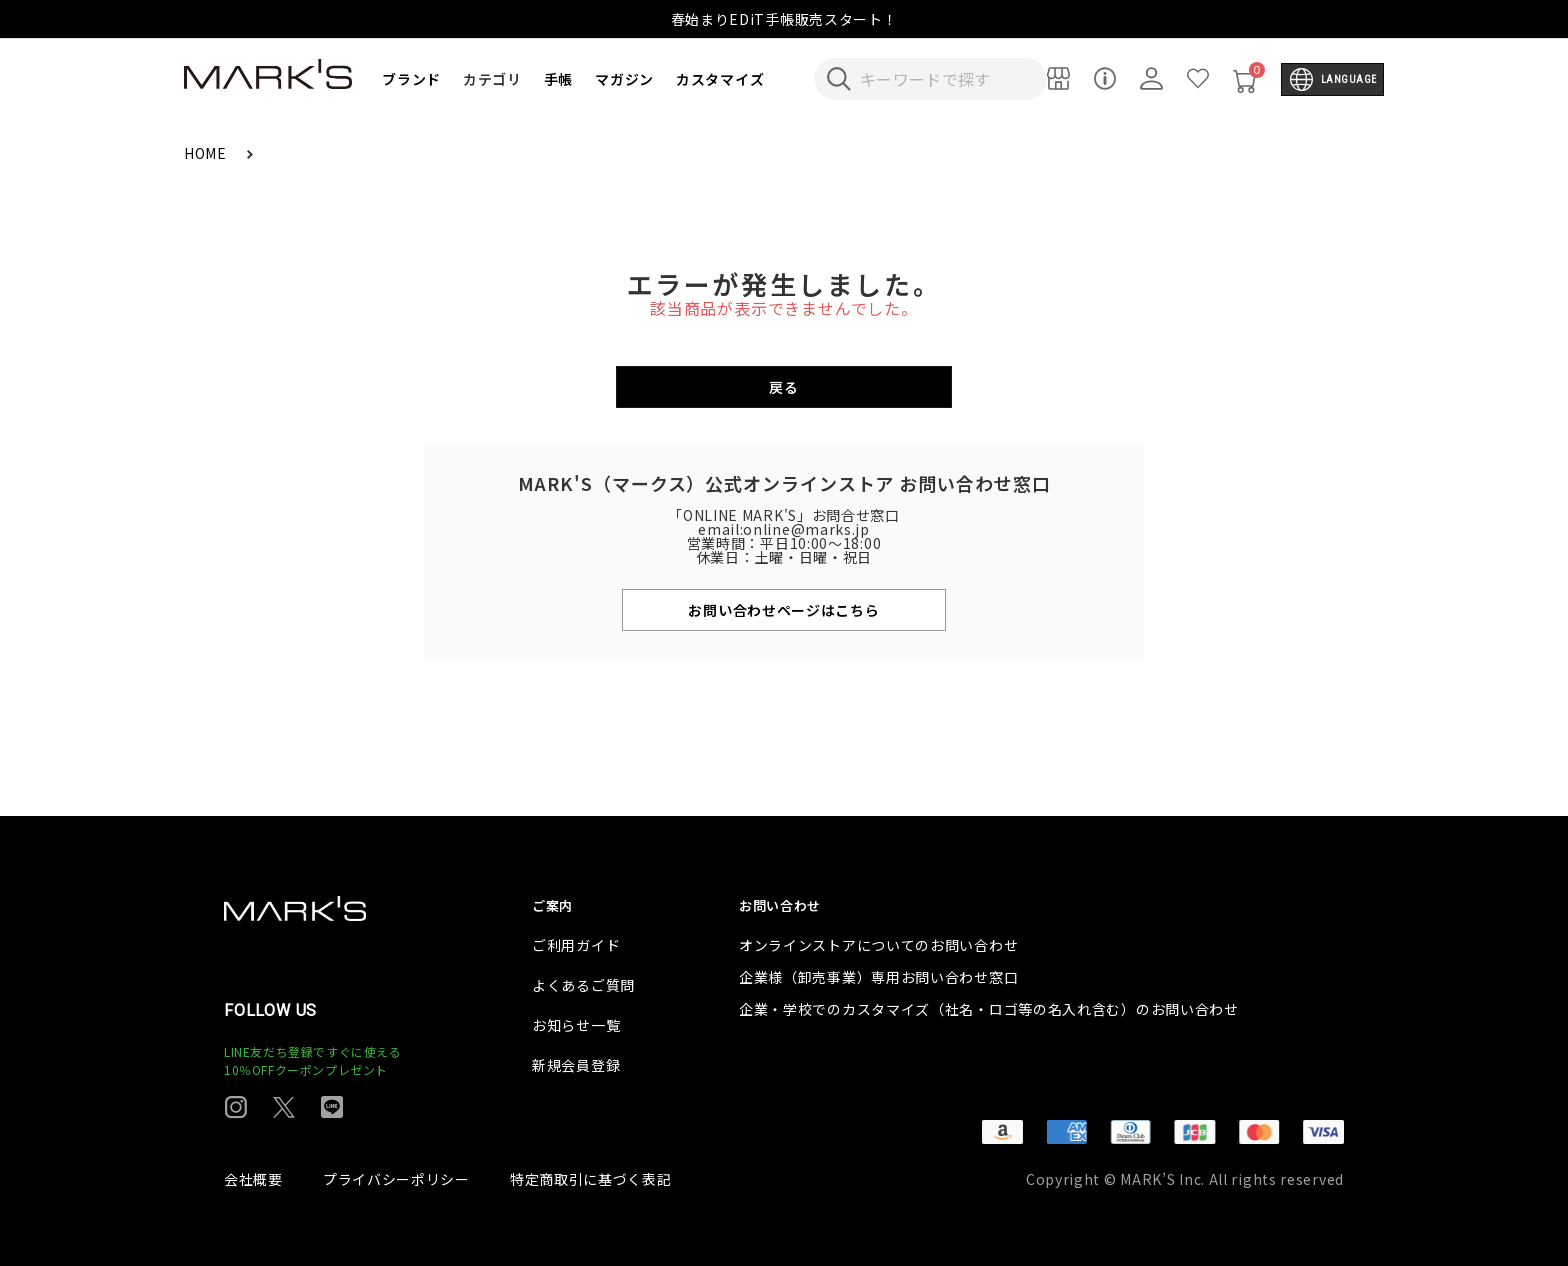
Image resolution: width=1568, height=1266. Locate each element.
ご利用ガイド (576, 945)
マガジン (624, 79)
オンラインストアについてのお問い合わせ (878, 945)
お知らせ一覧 (576, 1025)
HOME (207, 153)
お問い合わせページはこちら (783, 610)
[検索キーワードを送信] (839, 79)
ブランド (411, 79)
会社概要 (253, 1179)
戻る (783, 387)
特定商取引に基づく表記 (591, 1179)
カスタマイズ (720, 79)
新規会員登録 (576, 1065)
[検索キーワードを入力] (944, 79)
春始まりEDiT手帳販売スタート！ (784, 19)
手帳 (558, 79)
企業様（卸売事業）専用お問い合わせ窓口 (878, 977)
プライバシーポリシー (396, 1179)
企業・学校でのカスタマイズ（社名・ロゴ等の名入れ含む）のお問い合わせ (989, 1009)
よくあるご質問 (583, 985)
